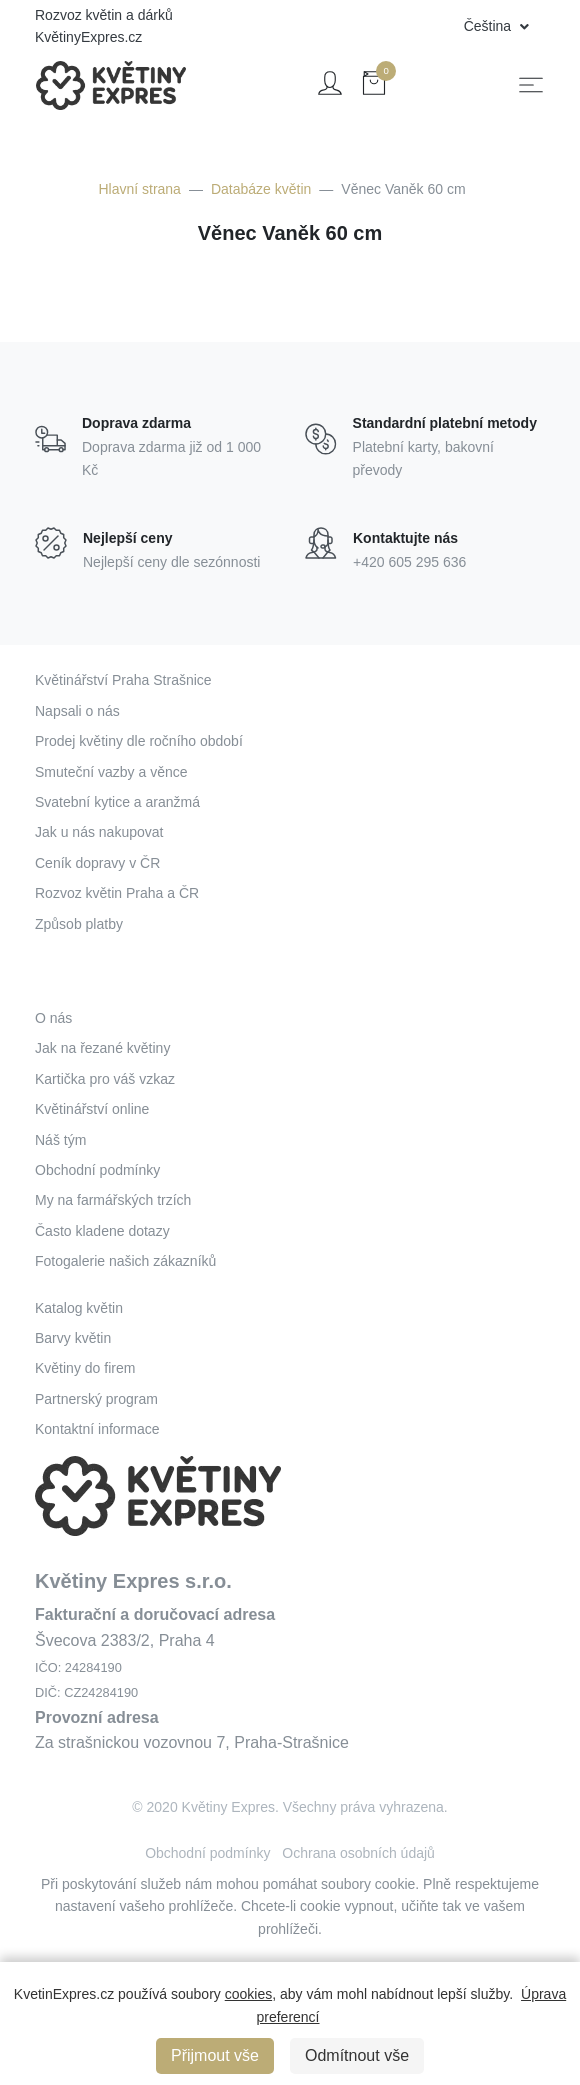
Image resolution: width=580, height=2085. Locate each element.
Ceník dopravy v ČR (97, 863)
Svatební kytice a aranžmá (117, 802)
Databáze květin (261, 189)
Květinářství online (92, 1109)
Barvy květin (73, 1338)
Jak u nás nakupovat (99, 832)
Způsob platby (79, 924)
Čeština (489, 26)
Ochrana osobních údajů (358, 1853)
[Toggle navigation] (531, 85)
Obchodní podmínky (97, 1170)
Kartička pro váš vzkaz (105, 1079)
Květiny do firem (85, 1368)
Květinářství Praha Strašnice (123, 680)
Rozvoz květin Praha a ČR (117, 893)
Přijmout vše (215, 2055)
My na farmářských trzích (113, 1200)
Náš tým (60, 1140)
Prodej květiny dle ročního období (139, 741)
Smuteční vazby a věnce (111, 772)
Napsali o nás (77, 711)
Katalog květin (79, 1308)
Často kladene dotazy (102, 1231)
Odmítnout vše (357, 2055)
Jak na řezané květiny (102, 1048)
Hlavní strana (139, 189)
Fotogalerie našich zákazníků (125, 1261)
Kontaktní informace (97, 1429)
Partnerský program (96, 1399)
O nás (53, 1018)
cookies (248, 1994)
